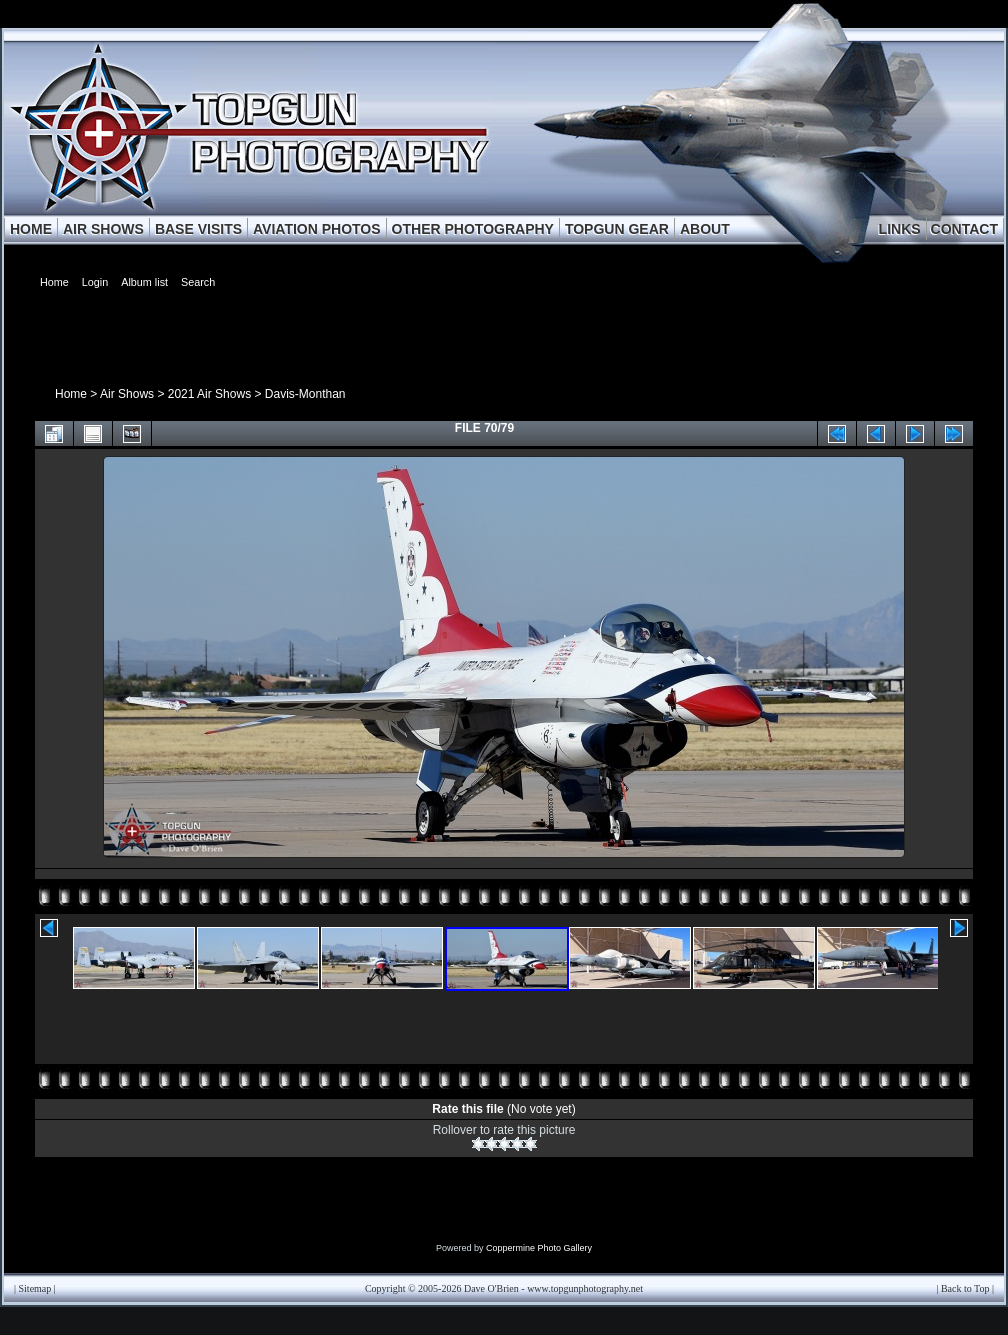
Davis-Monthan (305, 394)
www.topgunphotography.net (585, 1288)
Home (71, 394)
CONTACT (964, 229)
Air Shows (127, 394)
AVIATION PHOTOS (317, 229)
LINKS (900, 229)
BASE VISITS (198, 229)
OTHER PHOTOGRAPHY (473, 229)
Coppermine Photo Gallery (539, 1248)
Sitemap (35, 1288)
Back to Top (965, 1288)
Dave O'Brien (491, 1288)
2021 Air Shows (209, 394)
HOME (31, 229)
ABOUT (705, 229)
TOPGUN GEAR (617, 229)
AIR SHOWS (103, 229)
